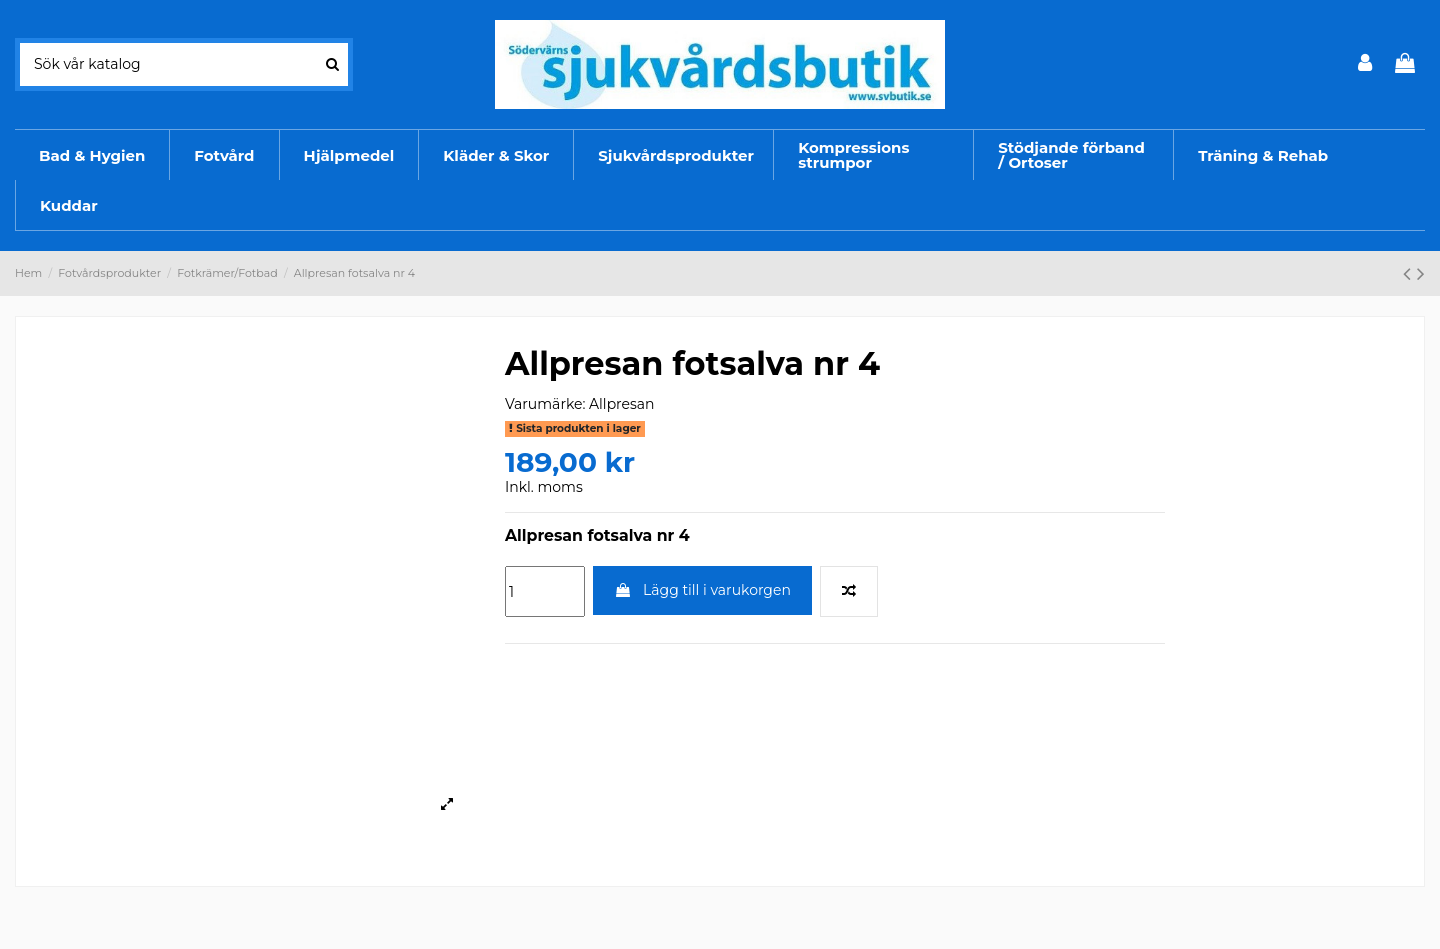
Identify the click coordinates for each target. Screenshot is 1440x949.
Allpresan (622, 404)
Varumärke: (545, 404)
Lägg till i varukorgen (702, 590)
